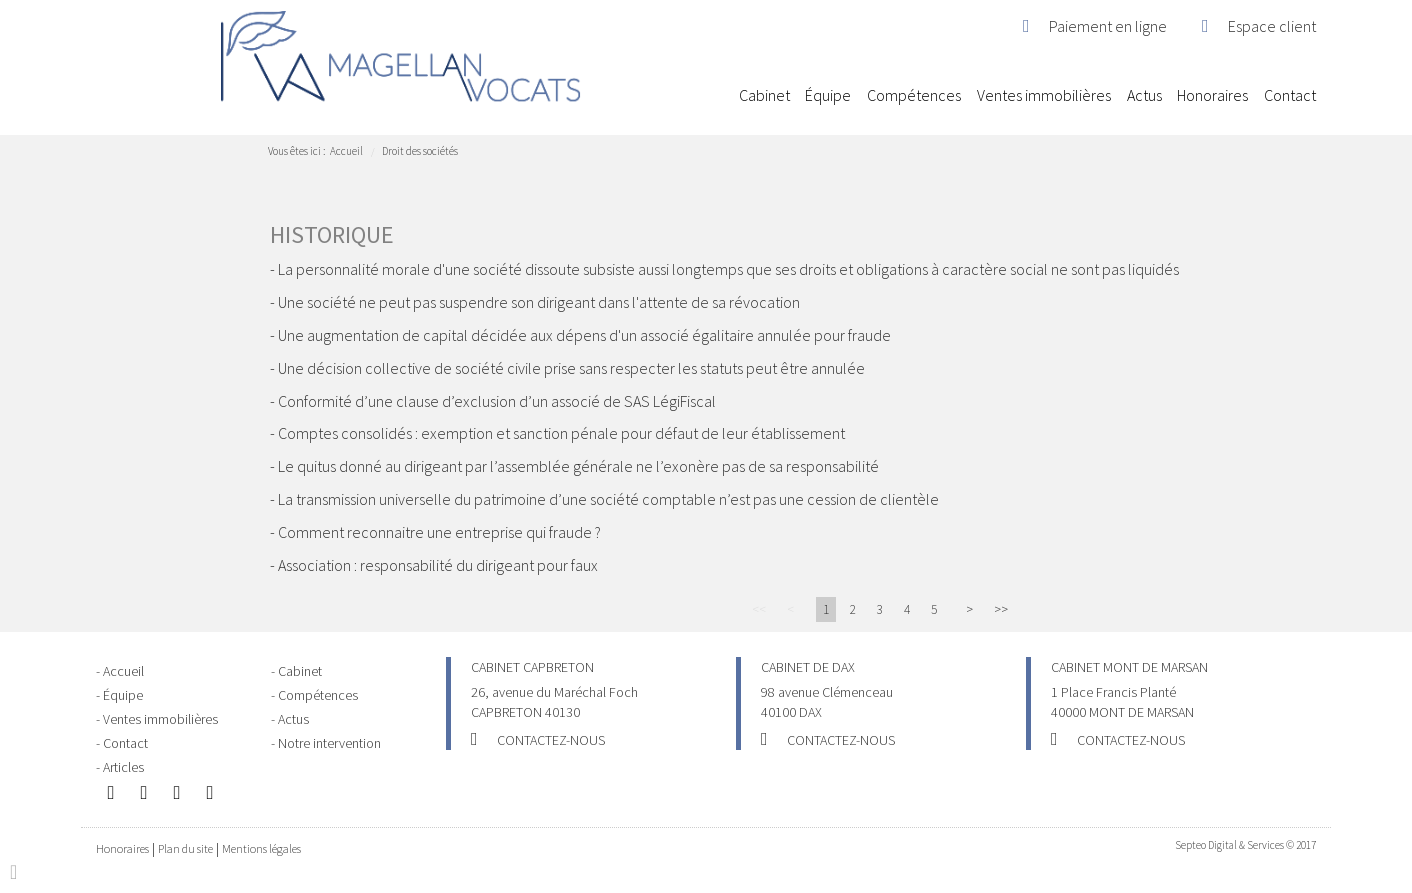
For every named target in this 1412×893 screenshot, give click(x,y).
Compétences (914, 95)
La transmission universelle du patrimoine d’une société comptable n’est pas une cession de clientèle (608, 499)
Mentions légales (261, 848)
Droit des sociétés (420, 151)
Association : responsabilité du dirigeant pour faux (438, 565)
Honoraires (1212, 95)
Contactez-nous (551, 740)
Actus (1144, 95)
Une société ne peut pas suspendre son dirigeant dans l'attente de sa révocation (539, 302)
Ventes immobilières (1044, 95)
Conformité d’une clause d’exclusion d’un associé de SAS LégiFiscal (497, 401)
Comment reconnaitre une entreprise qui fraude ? (439, 532)
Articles (123, 767)
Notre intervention (329, 743)
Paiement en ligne (1108, 26)
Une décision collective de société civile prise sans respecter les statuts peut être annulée (571, 368)
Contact (1290, 95)
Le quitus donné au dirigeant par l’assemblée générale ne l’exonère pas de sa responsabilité (578, 466)
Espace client (1272, 26)
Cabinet (764, 95)
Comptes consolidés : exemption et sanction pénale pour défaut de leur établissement (561, 433)
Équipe (828, 95)
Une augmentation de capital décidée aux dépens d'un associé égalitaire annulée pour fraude (584, 335)
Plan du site (185, 848)
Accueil (714, 95)
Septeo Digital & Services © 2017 (1245, 845)
